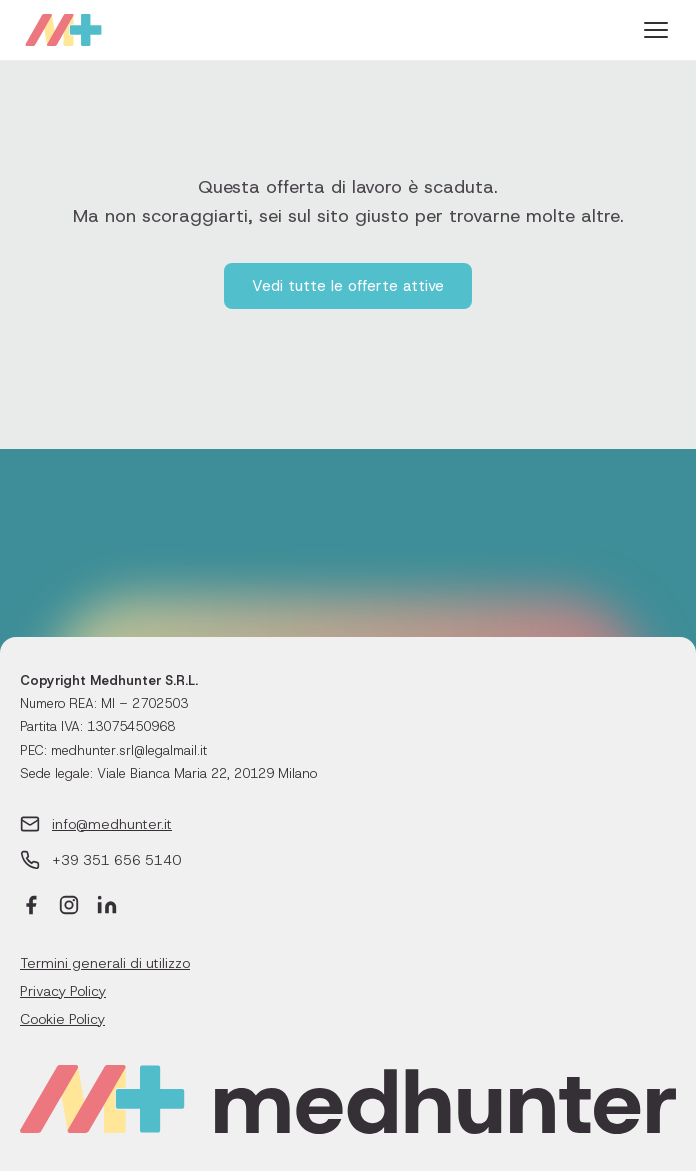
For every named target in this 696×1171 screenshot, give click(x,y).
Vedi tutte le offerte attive (348, 286)
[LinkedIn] (107, 907)
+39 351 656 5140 (116, 860)
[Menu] (656, 30)
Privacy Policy (63, 991)
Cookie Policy (62, 1019)
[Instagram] (69, 907)
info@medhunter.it (112, 824)
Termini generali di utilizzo (105, 963)
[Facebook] (31, 907)
